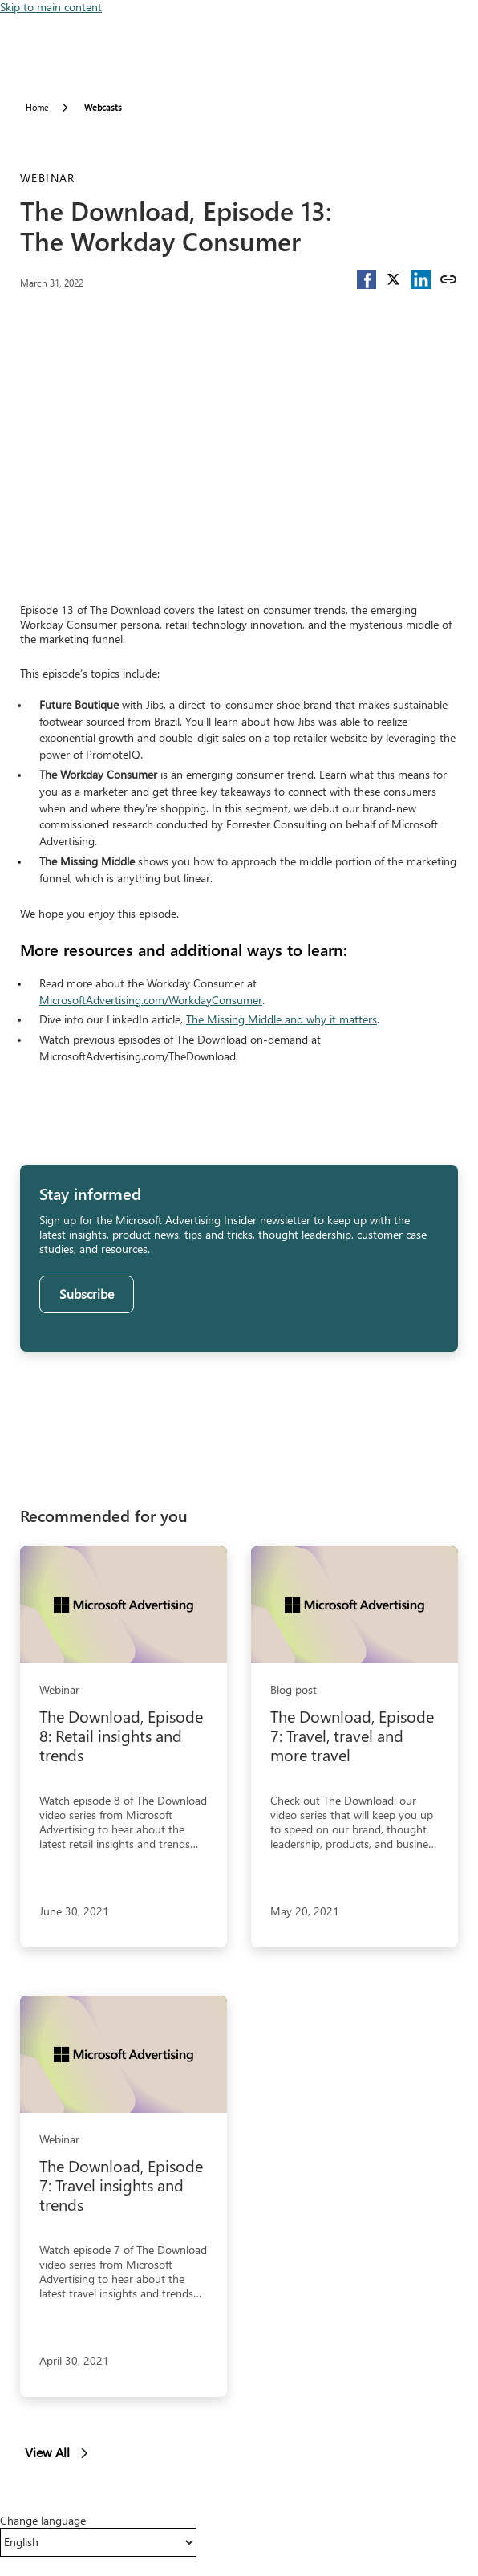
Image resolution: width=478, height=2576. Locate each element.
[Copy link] (448, 279)
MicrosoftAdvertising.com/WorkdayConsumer (150, 999)
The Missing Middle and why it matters (281, 1019)
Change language (43, 2520)
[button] (366, 279)
